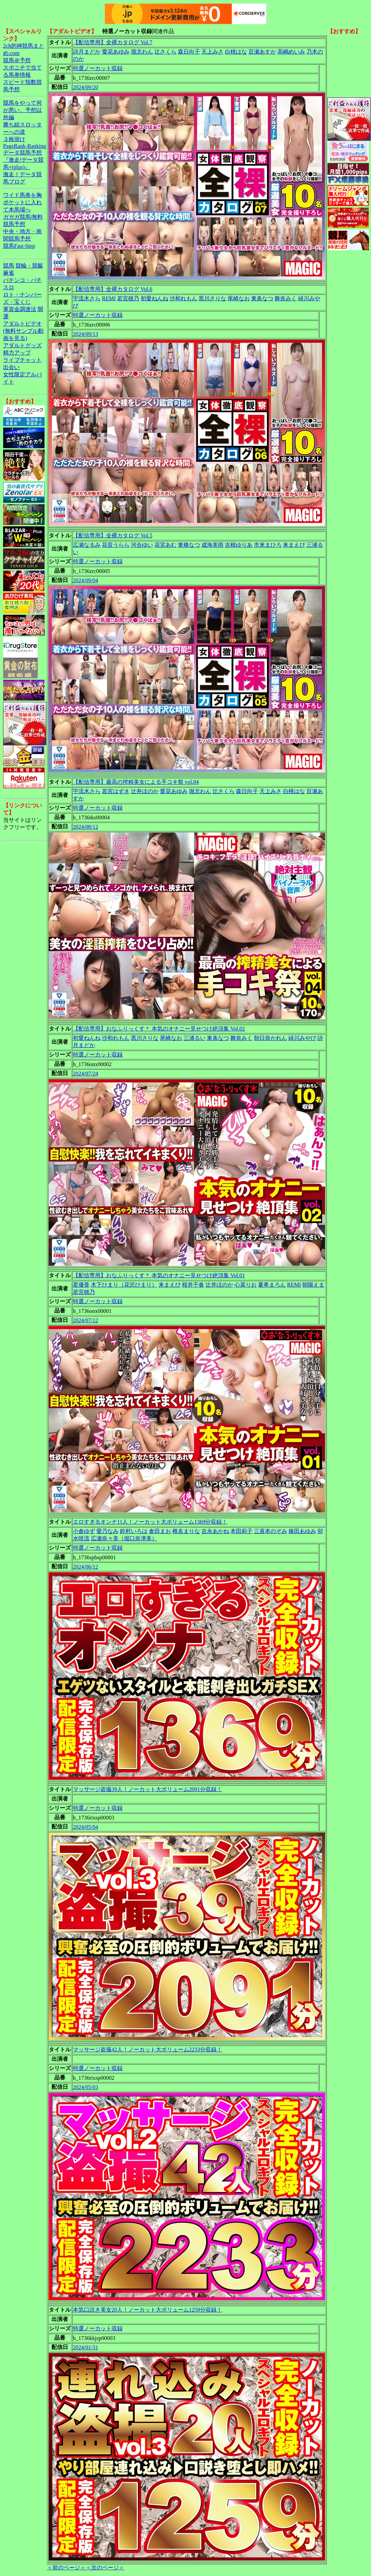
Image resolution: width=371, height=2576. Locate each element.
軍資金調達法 (19, 309)
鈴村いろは (134, 1531)
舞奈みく (286, 298)
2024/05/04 (85, 1827)
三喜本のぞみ (270, 1531)
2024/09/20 (85, 87)
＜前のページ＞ (66, 2567)
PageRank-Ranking (24, 146)
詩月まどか (87, 52)
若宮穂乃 (128, 298)
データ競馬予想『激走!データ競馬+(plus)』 (23, 160)
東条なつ (262, 298)
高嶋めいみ (291, 52)
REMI (109, 298)
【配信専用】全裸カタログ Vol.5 (112, 535)
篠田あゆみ (302, 1531)
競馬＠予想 (17, 60)
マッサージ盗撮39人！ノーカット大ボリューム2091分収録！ (147, 1789)
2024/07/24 (85, 1074)
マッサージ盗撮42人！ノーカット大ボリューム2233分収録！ (147, 2049)
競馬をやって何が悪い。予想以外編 (22, 110)
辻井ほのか (145, 791)
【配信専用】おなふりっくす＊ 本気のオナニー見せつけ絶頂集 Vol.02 (159, 1029)
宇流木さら (87, 298)
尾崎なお (239, 298)
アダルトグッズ (22, 345)
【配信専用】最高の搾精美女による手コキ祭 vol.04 (136, 782)
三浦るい (194, 1038)
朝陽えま (313, 1285)
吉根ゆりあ (239, 545)
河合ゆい (142, 545)
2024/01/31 (85, 2347)
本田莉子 (241, 1531)
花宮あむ (165, 545)
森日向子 (189, 52)
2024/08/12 (85, 827)
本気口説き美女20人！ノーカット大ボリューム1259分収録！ (147, 2310)
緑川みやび (302, 1038)
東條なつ (189, 545)
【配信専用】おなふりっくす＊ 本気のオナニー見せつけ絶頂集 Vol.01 (159, 1275)
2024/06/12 (85, 1567)
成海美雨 (212, 545)
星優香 (81, 1285)
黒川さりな (212, 298)
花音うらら (116, 545)
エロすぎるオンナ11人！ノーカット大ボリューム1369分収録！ (150, 1522)
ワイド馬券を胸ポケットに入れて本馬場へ (22, 202)
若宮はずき (116, 791)
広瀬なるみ (87, 545)
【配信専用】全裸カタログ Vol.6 (112, 289)
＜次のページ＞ (105, 2567)
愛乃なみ (107, 1531)
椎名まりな (186, 1531)
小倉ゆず (84, 1531)
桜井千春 (193, 1285)
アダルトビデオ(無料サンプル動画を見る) (23, 331)
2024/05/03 (85, 2087)
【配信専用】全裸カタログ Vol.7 (112, 42)
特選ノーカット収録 (98, 68)
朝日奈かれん (270, 1038)
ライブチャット (22, 360)
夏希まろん (272, 1285)
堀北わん (142, 52)
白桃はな (236, 52)
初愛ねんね (154, 298)
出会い (11, 367)
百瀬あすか (262, 52)
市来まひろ (268, 545)
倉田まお (160, 1531)
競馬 (8, 266)
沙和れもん (183, 298)
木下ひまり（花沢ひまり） (124, 1285)
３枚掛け (14, 139)
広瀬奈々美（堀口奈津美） (124, 1538)
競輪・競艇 (29, 266)
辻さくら (165, 52)
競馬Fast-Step (19, 246)
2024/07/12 (85, 1320)
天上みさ (212, 52)
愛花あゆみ (116, 52)
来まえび (294, 545)
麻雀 (8, 273)
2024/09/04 (85, 580)
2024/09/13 (85, 334)
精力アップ (17, 353)
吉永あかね (215, 1531)
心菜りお (246, 1285)
